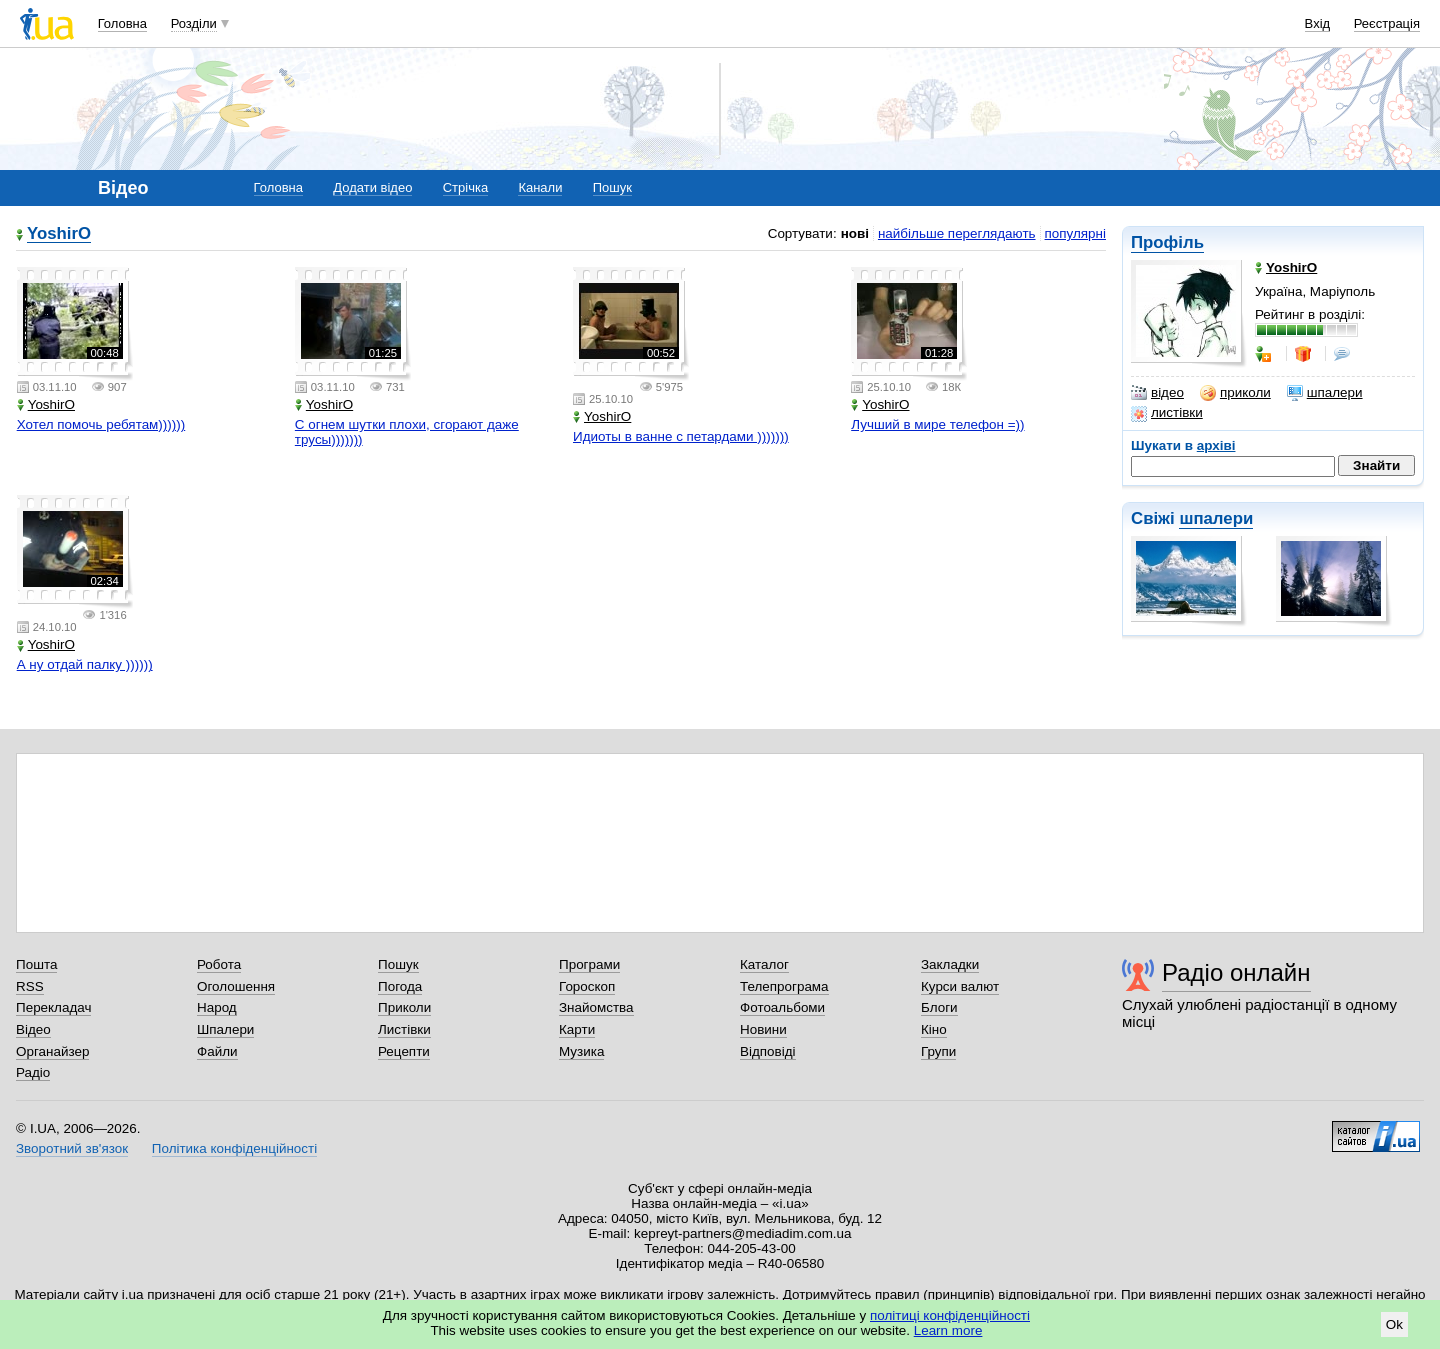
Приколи (404, 1007)
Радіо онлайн (1236, 972)
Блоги (939, 1007)
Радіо (33, 1072)
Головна (122, 23)
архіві (1216, 445)
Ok (1394, 1324)
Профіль (1167, 242)
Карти (577, 1029)
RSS (30, 986)
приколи (1235, 393)
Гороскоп (587, 986)
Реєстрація (1387, 23)
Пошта (36, 964)
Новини (763, 1029)
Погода (400, 986)
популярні (1075, 233)
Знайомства (596, 1007)
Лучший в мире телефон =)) (937, 424)
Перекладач (53, 1007)
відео (1157, 393)
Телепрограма (784, 986)
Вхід (1318, 23)
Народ (217, 1007)
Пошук (612, 187)
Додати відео (372, 187)
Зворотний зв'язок (72, 1148)
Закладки (950, 964)
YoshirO (59, 234)
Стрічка (465, 187)
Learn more (948, 1330)
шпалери (1325, 393)
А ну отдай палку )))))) (85, 664)
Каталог (764, 964)
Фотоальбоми (782, 1007)
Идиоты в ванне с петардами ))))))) (681, 436)
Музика (581, 1051)
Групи (938, 1051)
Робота (219, 964)
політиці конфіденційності (950, 1315)
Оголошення (236, 986)
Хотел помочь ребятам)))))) (101, 424)
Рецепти (404, 1051)
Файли (217, 1051)
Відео (33, 1029)
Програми (589, 964)
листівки (1167, 413)
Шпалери (225, 1029)
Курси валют (960, 986)
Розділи (194, 23)
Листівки (404, 1029)
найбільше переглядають (957, 233)
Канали (540, 187)
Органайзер (52, 1051)
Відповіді (768, 1051)
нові (855, 233)
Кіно (934, 1029)
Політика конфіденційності (234, 1148)
